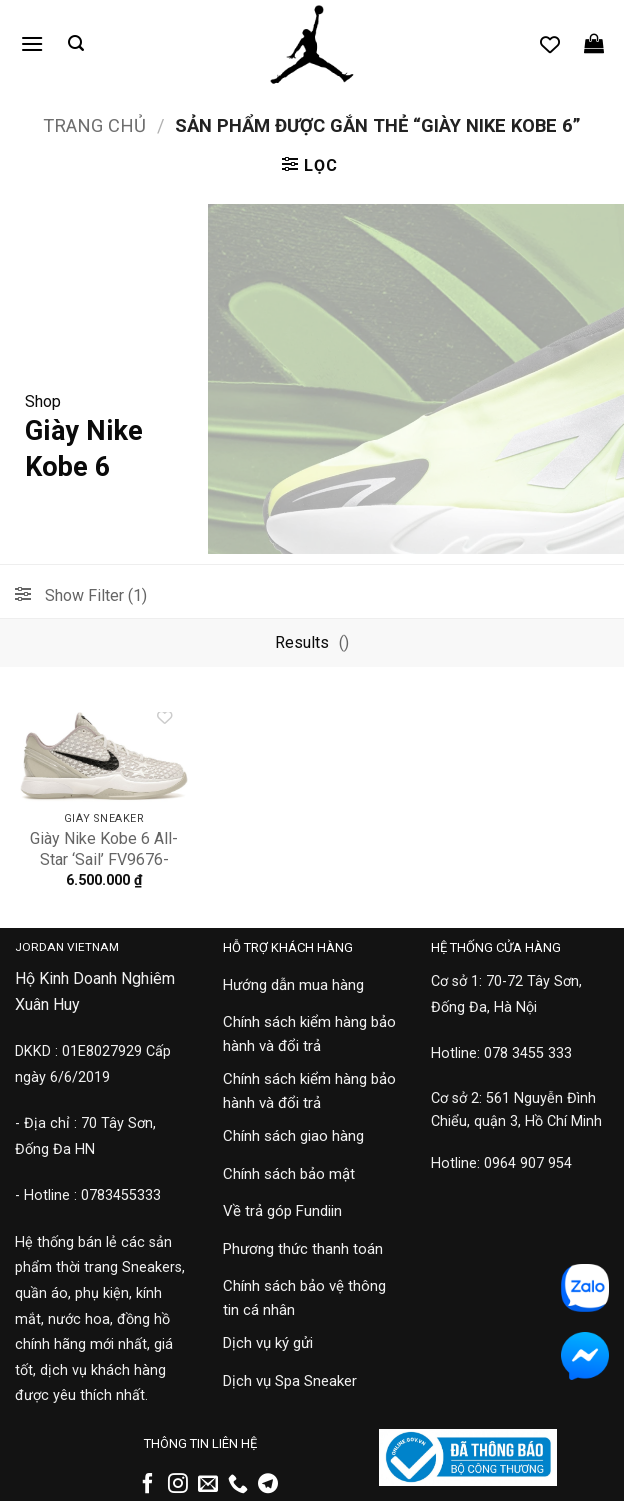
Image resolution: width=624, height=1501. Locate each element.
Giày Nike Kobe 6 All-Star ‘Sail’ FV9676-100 (104, 859)
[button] (32, 43)
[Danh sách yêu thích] (550, 44)
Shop (43, 401)
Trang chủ (94, 125)
